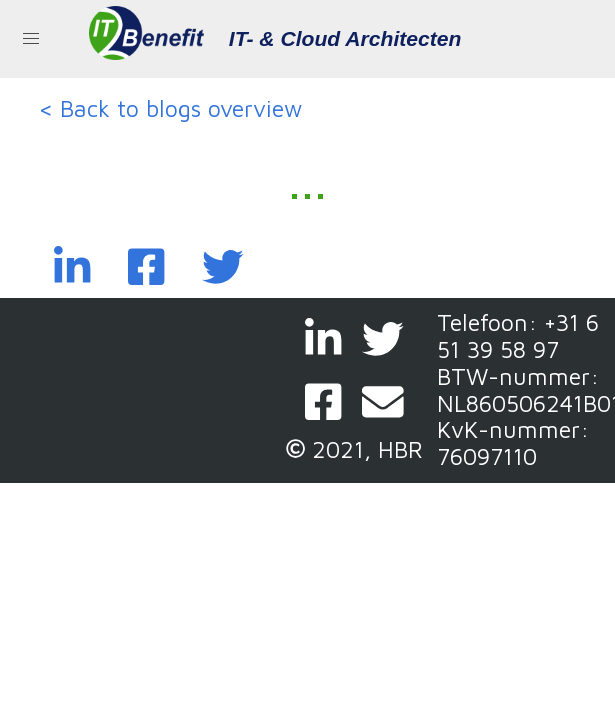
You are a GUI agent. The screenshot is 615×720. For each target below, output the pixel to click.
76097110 (487, 456)
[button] (31, 39)
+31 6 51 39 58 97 (518, 336)
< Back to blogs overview (170, 108)
